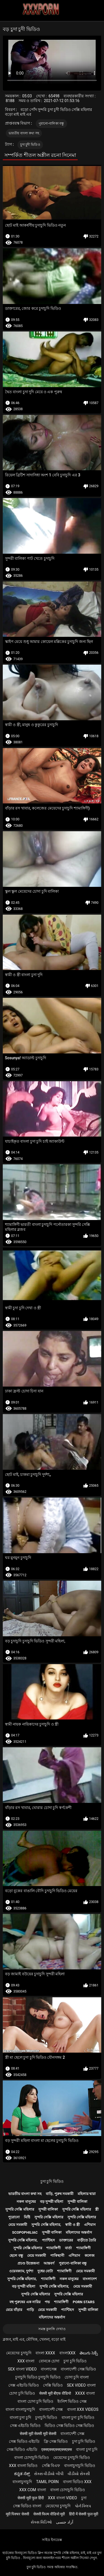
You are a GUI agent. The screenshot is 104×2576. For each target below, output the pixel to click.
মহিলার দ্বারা (87, 2194)
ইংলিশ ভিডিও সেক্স (72, 2401)
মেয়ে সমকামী (17, 2225)
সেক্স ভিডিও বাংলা (27, 2506)
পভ (47, 2302)
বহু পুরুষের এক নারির (24, 2302)
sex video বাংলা (81, 2385)
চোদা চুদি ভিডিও (22, 2393)
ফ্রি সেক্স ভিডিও (56, 2441)
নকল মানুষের (26, 2201)
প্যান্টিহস (48, 2240)
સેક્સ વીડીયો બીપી (49, 2473)
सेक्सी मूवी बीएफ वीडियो (55, 2393)
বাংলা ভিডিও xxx (77, 2482)
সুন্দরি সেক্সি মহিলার (19, 2209)
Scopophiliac (24, 2232)
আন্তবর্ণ (49, 2263)
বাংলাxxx (67, 2353)
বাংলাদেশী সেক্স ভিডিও (78, 2369)
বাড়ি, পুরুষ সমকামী (59, 2194)
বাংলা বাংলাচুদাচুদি (20, 2409)
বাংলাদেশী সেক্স (51, 2409)
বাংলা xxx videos (82, 2409)
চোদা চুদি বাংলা (77, 2377)
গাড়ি (30, 2310)
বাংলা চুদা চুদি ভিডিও (78, 2417)
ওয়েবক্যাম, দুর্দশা (21, 2271)
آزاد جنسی (64, 2522)
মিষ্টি (27, 2217)
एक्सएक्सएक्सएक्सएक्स (56, 2449)
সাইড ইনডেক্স (52, 2540)
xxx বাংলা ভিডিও (23, 2465)
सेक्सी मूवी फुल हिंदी (30, 2498)
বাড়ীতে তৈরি (86, 2240)
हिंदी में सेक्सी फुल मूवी (83, 2514)
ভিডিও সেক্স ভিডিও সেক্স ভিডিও (69, 2425)
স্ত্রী (97, 2209)
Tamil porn (47, 2482)
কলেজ (90, 2255)
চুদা (84, 2498)
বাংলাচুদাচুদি (22, 2482)
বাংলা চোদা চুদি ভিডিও (35, 2401)
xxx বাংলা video (62, 2498)
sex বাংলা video (22, 2369)
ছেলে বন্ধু (16, 2255)
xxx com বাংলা (32, 2490)
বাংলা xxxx (45, 2353)
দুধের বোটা (45, 2271)
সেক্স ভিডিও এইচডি (24, 2441)
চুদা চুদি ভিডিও (52, 2181)
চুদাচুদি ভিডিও (46, 2417)
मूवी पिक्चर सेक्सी (17, 2514)
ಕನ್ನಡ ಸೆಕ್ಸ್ (22, 2473)
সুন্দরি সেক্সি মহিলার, (46, 2225)
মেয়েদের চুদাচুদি (18, 2353)
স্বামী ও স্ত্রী (72, 2225)
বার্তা (68, 2248)
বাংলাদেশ (90, 2279)
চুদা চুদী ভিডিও (30, 145)
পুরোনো (14, 2217)
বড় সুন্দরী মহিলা (51, 2201)
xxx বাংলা (26, 2361)
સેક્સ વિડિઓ (41, 2522)
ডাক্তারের (66, 2240)
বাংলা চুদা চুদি (20, 2417)
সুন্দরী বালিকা (77, 2201)
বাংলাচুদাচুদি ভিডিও (79, 2465)
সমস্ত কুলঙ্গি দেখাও (51, 2329)
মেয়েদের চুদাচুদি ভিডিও (71, 2457)
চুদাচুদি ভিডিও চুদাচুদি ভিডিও (37, 2377)
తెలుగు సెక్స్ (89, 2353)
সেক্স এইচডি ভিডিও (23, 2385)
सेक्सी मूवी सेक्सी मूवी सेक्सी (38, 2433)
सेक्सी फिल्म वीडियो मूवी (49, 2514)
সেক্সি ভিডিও (52, 2385)
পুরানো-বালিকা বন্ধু (51, 123)
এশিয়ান (90, 2225)
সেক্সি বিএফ (51, 2465)
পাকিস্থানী (57, 2255)
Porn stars (84, 2302)
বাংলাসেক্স (49, 2369)
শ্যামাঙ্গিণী (53, 2248)
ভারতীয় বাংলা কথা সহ (24, 133)
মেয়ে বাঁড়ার (14, 2310)
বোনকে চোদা (49, 2361)
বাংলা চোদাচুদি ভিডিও (31, 2457)
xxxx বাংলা (85, 2393)
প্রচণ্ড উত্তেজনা (28, 2263)
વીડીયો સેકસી (79, 2473)
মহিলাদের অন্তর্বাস (79, 2232)
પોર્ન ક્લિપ (83, 2506)
